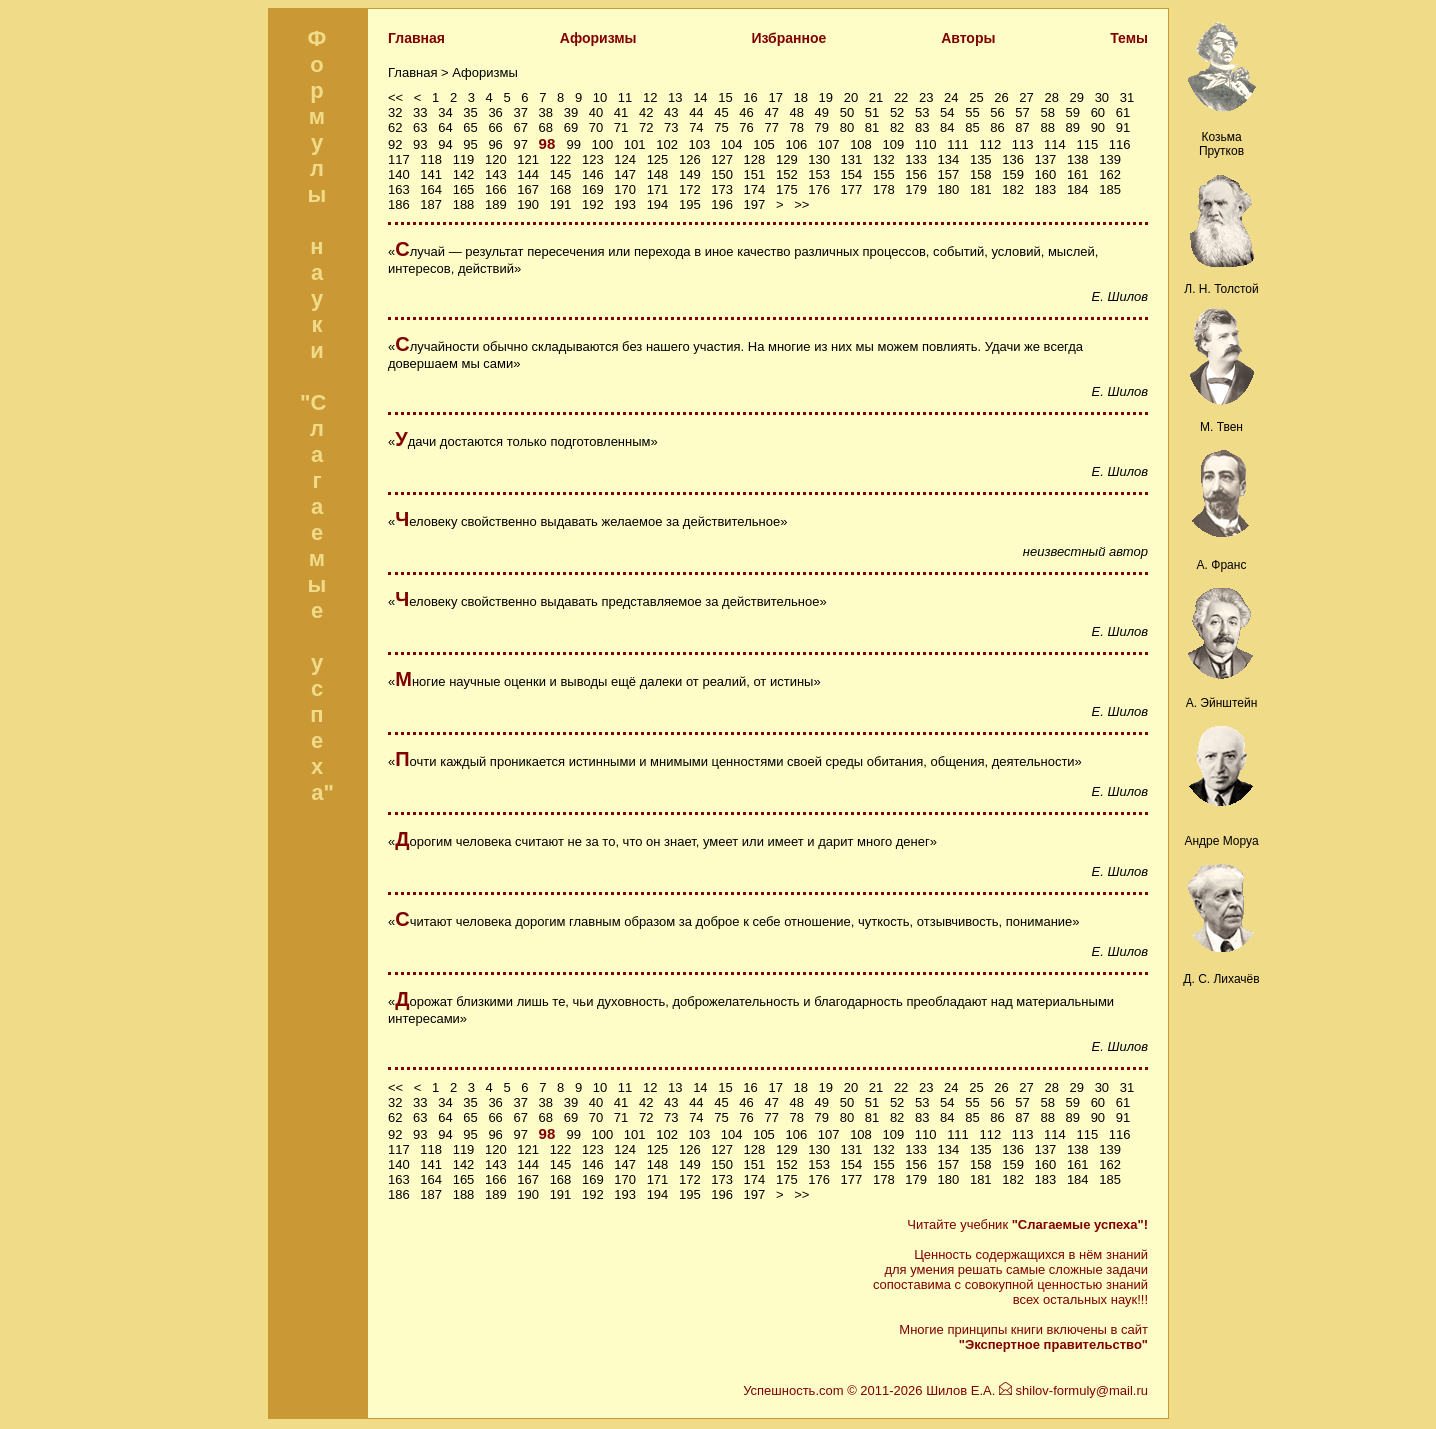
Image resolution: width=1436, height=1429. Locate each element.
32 (395, 112)
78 (797, 127)
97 (520, 144)
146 (593, 174)
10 (600, 97)
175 (787, 189)
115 (1087, 144)
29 (1077, 97)
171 (658, 189)
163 (399, 189)
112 (990, 144)
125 (658, 159)
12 (650, 97)
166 (496, 189)
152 (787, 174)
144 (528, 174)
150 (722, 174)
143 (496, 174)
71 (621, 127)
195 (690, 204)
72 (646, 127)
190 (528, 204)
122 (561, 159)
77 (771, 127)
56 (997, 112)
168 (561, 189)
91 (1123, 127)
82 (897, 127)
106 (796, 144)
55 (972, 112)
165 (464, 189)
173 (722, 189)
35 (470, 112)
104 (732, 144)
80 (847, 127)
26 (1001, 97)
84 (947, 127)
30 (1102, 97)
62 (395, 127)
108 (861, 144)
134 (949, 159)
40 (596, 112)
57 (1022, 112)
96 (495, 144)
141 (431, 174)
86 (997, 127)
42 (646, 112)
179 (916, 189)
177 (852, 189)
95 (470, 144)
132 (884, 159)
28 (1051, 97)
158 (981, 174)
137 (1046, 159)
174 (755, 189)
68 (546, 127)
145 (561, 174)
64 (445, 127)
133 (916, 159)
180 (949, 189)
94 (445, 144)
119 (464, 159)
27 (1026, 97)
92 (395, 144)
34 (445, 112)
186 (399, 204)
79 (822, 127)
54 (947, 112)
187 (431, 204)
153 (819, 174)
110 (926, 144)
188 (464, 204)
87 (1022, 127)
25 (976, 97)
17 (775, 97)
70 (596, 127)
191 (561, 204)
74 (696, 127)
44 (696, 112)
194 (658, 204)
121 (528, 159)
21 (876, 97)
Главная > (420, 72)
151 (755, 174)
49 (822, 112)
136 (1013, 159)
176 (819, 189)
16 (750, 97)
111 (958, 144)
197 (755, 204)
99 (573, 144)
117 (399, 159)
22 (901, 97)
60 (1098, 112)
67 (520, 127)
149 (690, 174)
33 (420, 112)
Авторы (968, 38)
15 (725, 97)
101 (635, 144)
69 (571, 127)
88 (1047, 127)
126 (690, 159)
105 (764, 144)
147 (625, 174)
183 (1046, 189)
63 (420, 127)
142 (464, 174)
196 (722, 204)
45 (721, 112)
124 (625, 159)
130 (819, 159)
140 (399, 174)
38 (546, 112)
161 (1078, 174)
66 (495, 127)
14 (700, 97)
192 (593, 204)
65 (470, 127)
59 (1073, 112)
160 (1046, 174)
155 (884, 174)
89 (1073, 127)
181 (981, 189)
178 (884, 189)
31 (1127, 97)
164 (431, 189)
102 (667, 144)
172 (690, 189)
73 (671, 127)
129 (787, 159)
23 (926, 97)
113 (1023, 144)
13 (675, 97)
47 (771, 112)
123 (593, 159)
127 (722, 159)
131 (852, 159)
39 (571, 112)
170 (625, 189)
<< (395, 97)
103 (700, 144)
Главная (416, 38)
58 (1047, 112)
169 (593, 189)
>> (801, 204)
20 (851, 97)
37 (520, 112)
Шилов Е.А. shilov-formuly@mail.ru (1037, 1390)
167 (528, 189)
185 (1110, 189)
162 (1110, 174)
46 (746, 112)
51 (872, 112)
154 (852, 174)
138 (1078, 159)
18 (801, 97)
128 (755, 159)
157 (949, 174)
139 (1110, 159)
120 (496, 159)
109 (893, 144)
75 (721, 127)
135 (981, 159)
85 (972, 127)
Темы (1129, 38)
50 (847, 112)
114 (1055, 144)
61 (1123, 112)
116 (1120, 144)
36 (495, 112)
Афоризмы (598, 38)
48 (797, 112)
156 (916, 174)
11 (625, 97)
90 (1098, 127)
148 (658, 174)
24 (951, 97)
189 (496, 204)
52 (897, 112)
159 (1013, 174)
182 (1013, 189)
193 (625, 204)
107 (829, 144)
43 (671, 112)
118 (431, 159)
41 (621, 112)
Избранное (788, 38)
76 (746, 127)
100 (603, 144)
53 (922, 112)
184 (1078, 189)
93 (420, 144)
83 (922, 127)
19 (826, 97)
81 (872, 127)
